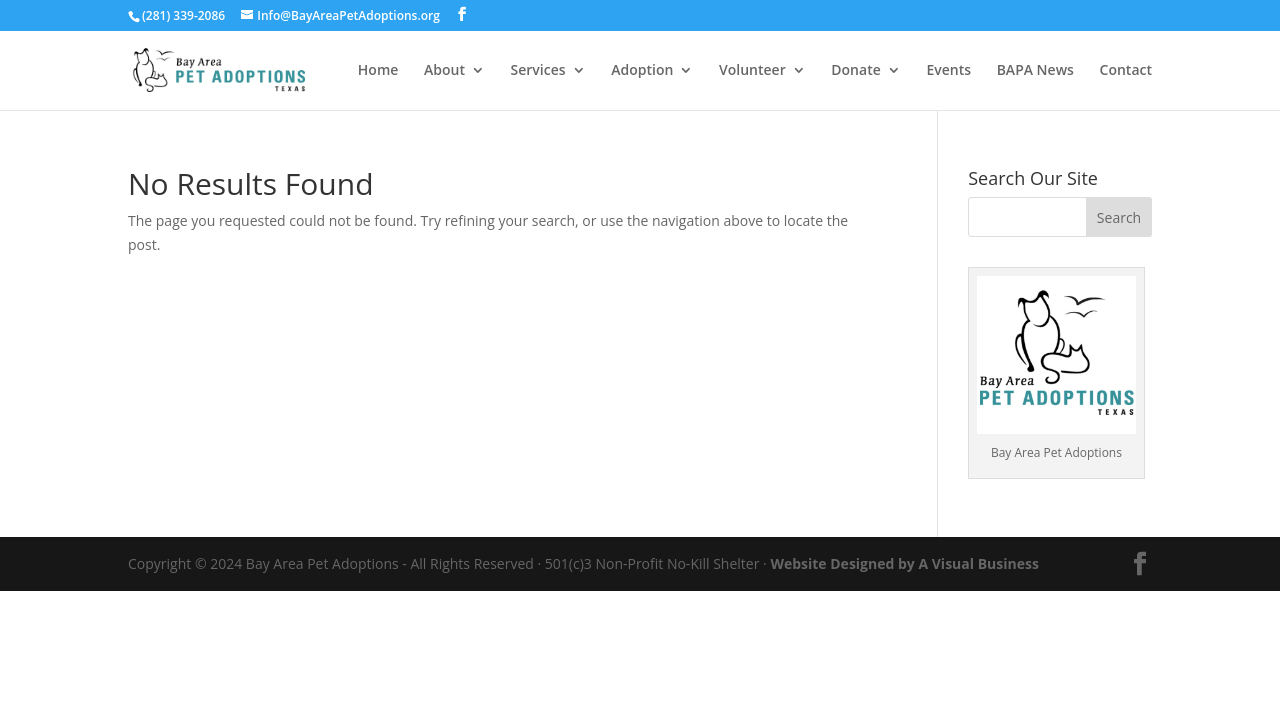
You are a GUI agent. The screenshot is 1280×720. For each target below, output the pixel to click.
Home (378, 71)
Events (948, 71)
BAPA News (1035, 71)
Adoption (642, 71)
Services (538, 71)
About (444, 71)
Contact (1126, 71)
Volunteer (752, 71)
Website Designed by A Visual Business (904, 563)
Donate (855, 71)
